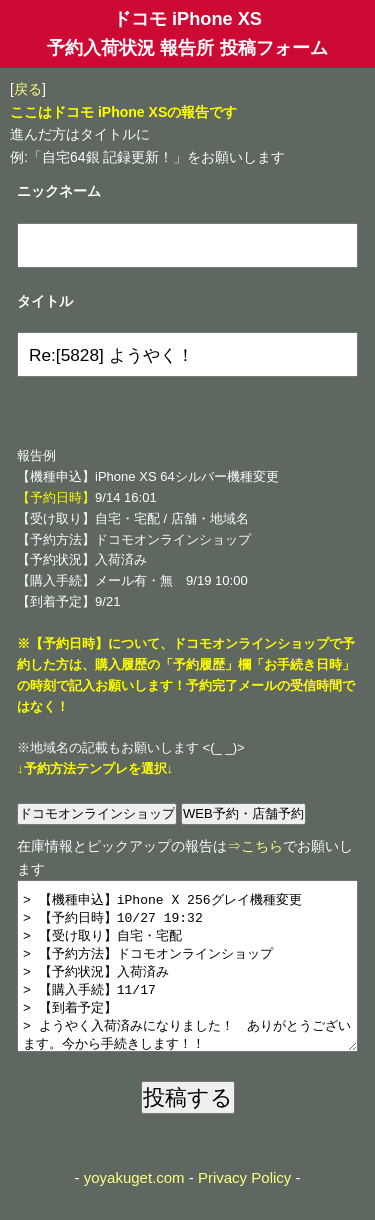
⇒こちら (255, 846)
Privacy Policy (244, 1207)
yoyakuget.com (134, 1207)
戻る (28, 89)
